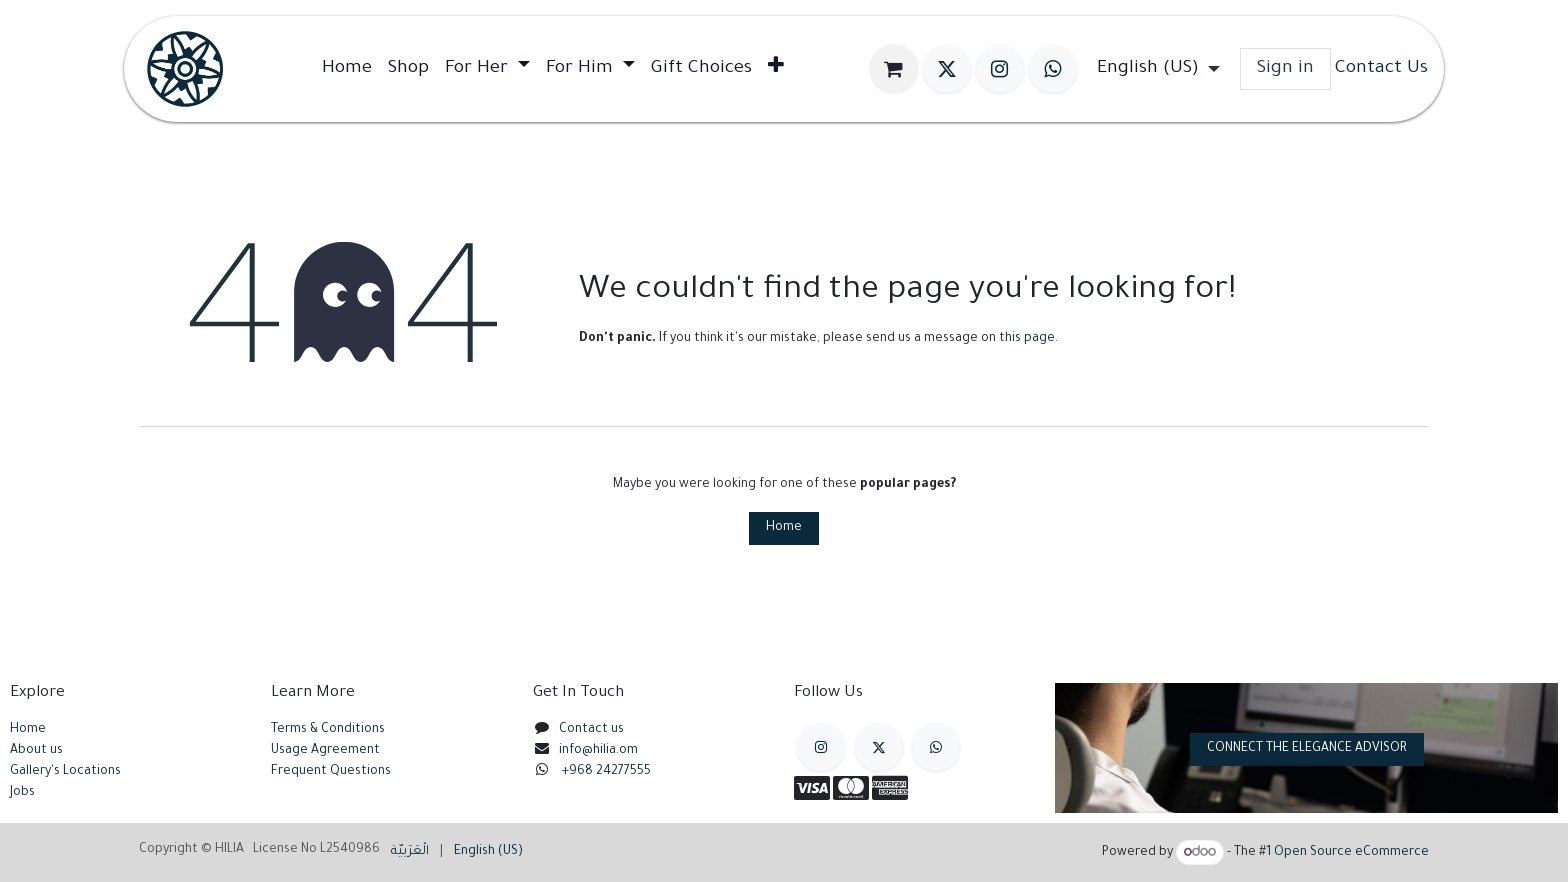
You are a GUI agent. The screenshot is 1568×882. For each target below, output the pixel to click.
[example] (936, 747)
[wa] (1053, 69)
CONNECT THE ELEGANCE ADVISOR (1307, 749)
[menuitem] (347, 69)
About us (36, 751)
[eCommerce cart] (894, 69)
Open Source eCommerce (1351, 854)
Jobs (22, 793)
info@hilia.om (598, 751)
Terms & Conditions (328, 730)
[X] (947, 69)
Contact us (591, 730)
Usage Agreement (325, 751)
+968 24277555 (606, 772)
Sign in (1285, 69)
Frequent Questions (332, 772)
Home (784, 528)
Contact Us (1381, 69)
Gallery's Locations (65, 772)
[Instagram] (1000, 69)
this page (1027, 339)
